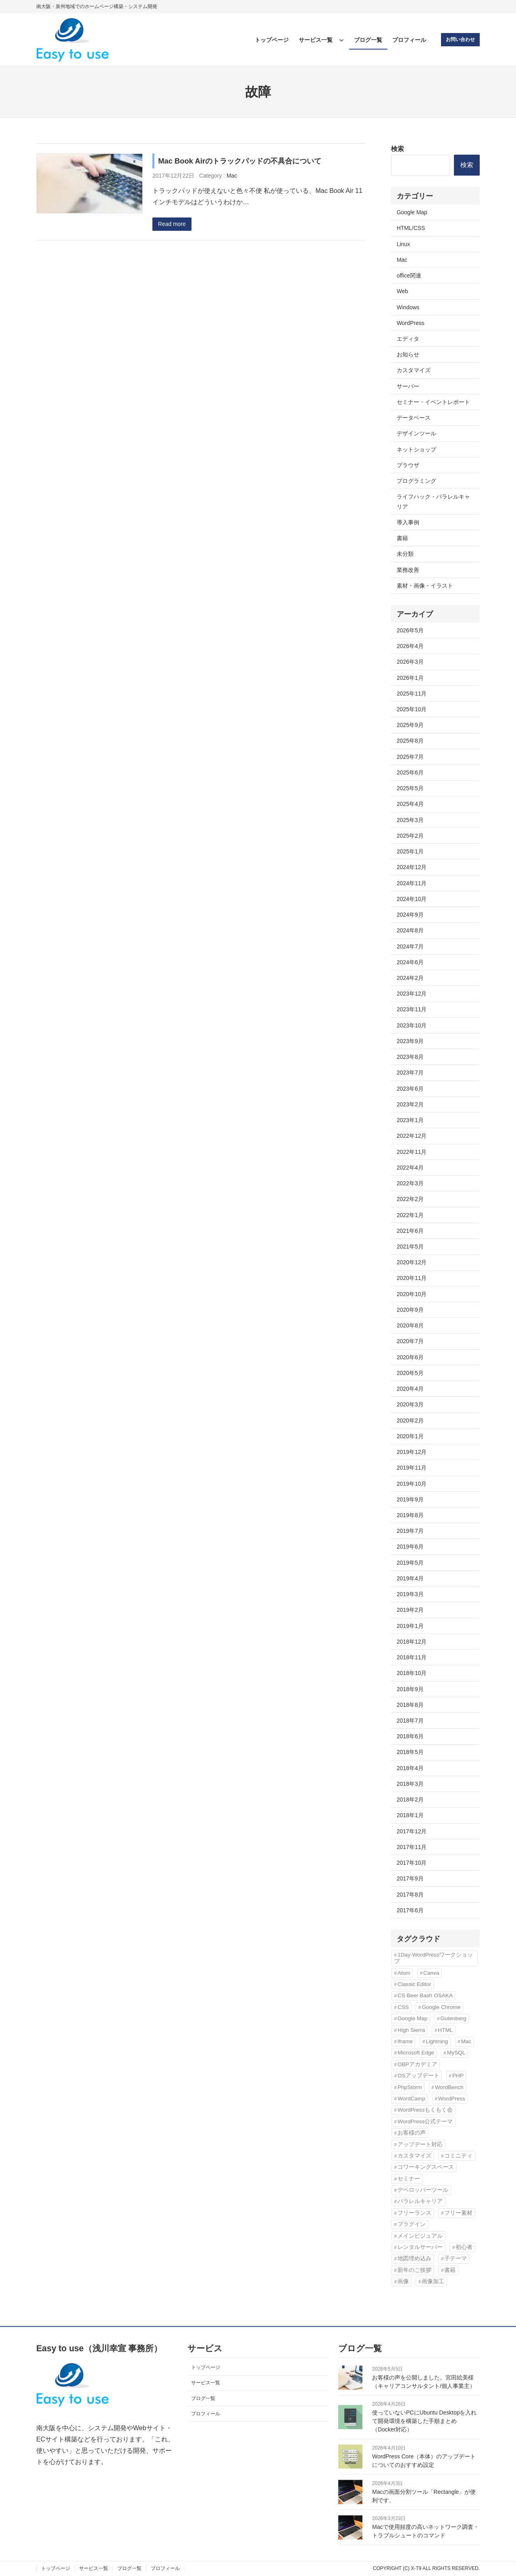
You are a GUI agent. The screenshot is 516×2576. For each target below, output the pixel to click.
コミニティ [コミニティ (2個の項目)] (458, 2156)
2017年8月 (410, 1894)
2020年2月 (410, 1420)
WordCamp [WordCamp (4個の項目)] (411, 2099)
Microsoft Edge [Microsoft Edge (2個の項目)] (415, 2053)
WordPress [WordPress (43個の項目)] (451, 2099)
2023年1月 (410, 1120)
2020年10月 (412, 1294)
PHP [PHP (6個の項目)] (458, 2076)
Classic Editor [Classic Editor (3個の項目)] (414, 1984)
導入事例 (408, 522)
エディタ (408, 338)
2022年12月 (412, 1136)
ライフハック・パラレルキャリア (433, 501)
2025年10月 (412, 709)
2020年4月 (410, 1388)
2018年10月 (412, 1673)
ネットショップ (416, 449)
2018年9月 (410, 1689)
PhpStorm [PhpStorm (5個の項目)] (409, 2087)
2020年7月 (410, 1341)
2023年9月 (410, 1041)
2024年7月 (410, 946)
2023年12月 (412, 993)
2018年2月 (410, 1799)
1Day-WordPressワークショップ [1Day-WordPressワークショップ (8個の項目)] (433, 1958)
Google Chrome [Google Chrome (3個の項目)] (441, 2007)
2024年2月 (410, 978)
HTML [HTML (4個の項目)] (445, 2030)
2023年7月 (410, 1072)
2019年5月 (410, 1562)
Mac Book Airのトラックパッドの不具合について (239, 161)
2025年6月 (410, 772)
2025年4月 (410, 804)
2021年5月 (410, 1246)
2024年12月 (412, 867)
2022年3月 (410, 1183)
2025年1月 (410, 851)
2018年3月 (410, 1784)
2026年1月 (410, 678)
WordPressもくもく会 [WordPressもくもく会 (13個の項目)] (425, 2110)
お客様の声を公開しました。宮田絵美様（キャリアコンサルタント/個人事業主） (423, 2381)
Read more (172, 224)
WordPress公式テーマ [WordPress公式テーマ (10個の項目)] (425, 2121)
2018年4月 (410, 1768)
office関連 (409, 275)
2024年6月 (410, 962)
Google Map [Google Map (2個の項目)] (412, 2018)
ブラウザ (408, 465)
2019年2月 (410, 1610)
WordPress (410, 323)
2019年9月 (410, 1499)
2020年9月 (410, 1310)
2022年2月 (410, 1199)
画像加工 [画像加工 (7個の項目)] (433, 2281)
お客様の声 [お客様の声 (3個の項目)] (411, 2133)
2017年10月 (412, 1863)
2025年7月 (410, 757)
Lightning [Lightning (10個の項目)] (437, 2041)
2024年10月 (412, 899)
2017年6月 (410, 1910)
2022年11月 (412, 1152)
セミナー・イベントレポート (433, 402)
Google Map (412, 212)
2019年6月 (410, 1546)
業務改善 (408, 570)
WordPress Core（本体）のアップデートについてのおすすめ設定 (424, 2460)
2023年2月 (410, 1104)
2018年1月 (410, 1815)
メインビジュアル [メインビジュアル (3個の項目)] (420, 2236)
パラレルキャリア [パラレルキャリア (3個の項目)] (420, 2201)
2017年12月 (412, 1831)
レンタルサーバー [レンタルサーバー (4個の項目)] (420, 2247)
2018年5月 (410, 1752)
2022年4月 (410, 1167)
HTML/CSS (411, 228)
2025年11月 (412, 693)
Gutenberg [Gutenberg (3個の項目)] (453, 2018)
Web (402, 291)
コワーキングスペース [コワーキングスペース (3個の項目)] (425, 2167)
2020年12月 (412, 1262)
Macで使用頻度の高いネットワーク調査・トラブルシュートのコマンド (425, 2531)
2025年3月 (410, 820)
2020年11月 (412, 1278)
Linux (403, 244)
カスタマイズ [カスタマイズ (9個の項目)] (414, 2156)
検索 (397, 148)
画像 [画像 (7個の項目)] (403, 2281)
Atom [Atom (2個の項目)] (403, 1973)
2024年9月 (410, 914)
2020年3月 (410, 1404)
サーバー (408, 386)
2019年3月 (410, 1594)
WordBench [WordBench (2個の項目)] (449, 2087)
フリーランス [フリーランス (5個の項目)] (414, 2213)
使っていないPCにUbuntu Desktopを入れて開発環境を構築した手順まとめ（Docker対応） (424, 2421)
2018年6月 (410, 1736)
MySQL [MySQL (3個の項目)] (456, 2053)
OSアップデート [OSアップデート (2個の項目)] (418, 2076)
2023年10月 (412, 1025)
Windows (408, 307)
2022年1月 (410, 1215)
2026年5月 (410, 630)
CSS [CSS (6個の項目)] (403, 2007)
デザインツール (416, 433)
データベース (414, 417)
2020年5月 (410, 1373)
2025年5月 (410, 788)
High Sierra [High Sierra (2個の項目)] (411, 2030)
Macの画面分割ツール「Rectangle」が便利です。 (424, 2496)
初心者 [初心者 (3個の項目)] (464, 2247)
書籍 (402, 538)
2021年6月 (410, 1231)
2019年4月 (410, 1578)
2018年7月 (410, 1720)
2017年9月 (410, 1878)
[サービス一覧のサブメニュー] (341, 39)
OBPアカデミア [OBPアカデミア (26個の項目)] (417, 2064)
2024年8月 (410, 930)
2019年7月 (410, 1531)
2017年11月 (412, 1847)
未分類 (405, 554)
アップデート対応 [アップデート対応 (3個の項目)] (420, 2144)
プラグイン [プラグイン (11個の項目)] (411, 2224)
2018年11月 (412, 1657)
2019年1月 (410, 1626)
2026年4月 (410, 646)
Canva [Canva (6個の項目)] (431, 1973)
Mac (232, 175)
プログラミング (416, 481)
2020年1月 (410, 1436)
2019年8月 (410, 1515)
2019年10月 (412, 1484)
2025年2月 (410, 835)
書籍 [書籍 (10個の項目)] (450, 2270)
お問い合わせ (460, 39)
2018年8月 (410, 1705)
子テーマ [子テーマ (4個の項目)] (455, 2258)
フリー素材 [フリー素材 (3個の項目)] (458, 2213)
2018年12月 (412, 1641)
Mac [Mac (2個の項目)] (466, 2041)
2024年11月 (412, 883)
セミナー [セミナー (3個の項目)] (408, 2179)
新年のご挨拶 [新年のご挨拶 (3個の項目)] (414, 2270)
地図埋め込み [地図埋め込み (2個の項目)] (414, 2258)
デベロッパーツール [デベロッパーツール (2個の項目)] (422, 2190)
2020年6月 (410, 1357)
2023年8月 (410, 1057)
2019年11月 (412, 1467)
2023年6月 (410, 1088)
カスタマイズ (414, 370)
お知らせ (408, 354)
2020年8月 (410, 1325)
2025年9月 (410, 725)
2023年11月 (412, 1009)
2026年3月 (410, 661)
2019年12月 (412, 1452)
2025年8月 (410, 740)
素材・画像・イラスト (425, 585)
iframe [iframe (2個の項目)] (405, 2041)
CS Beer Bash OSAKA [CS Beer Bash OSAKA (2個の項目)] (425, 1995)
